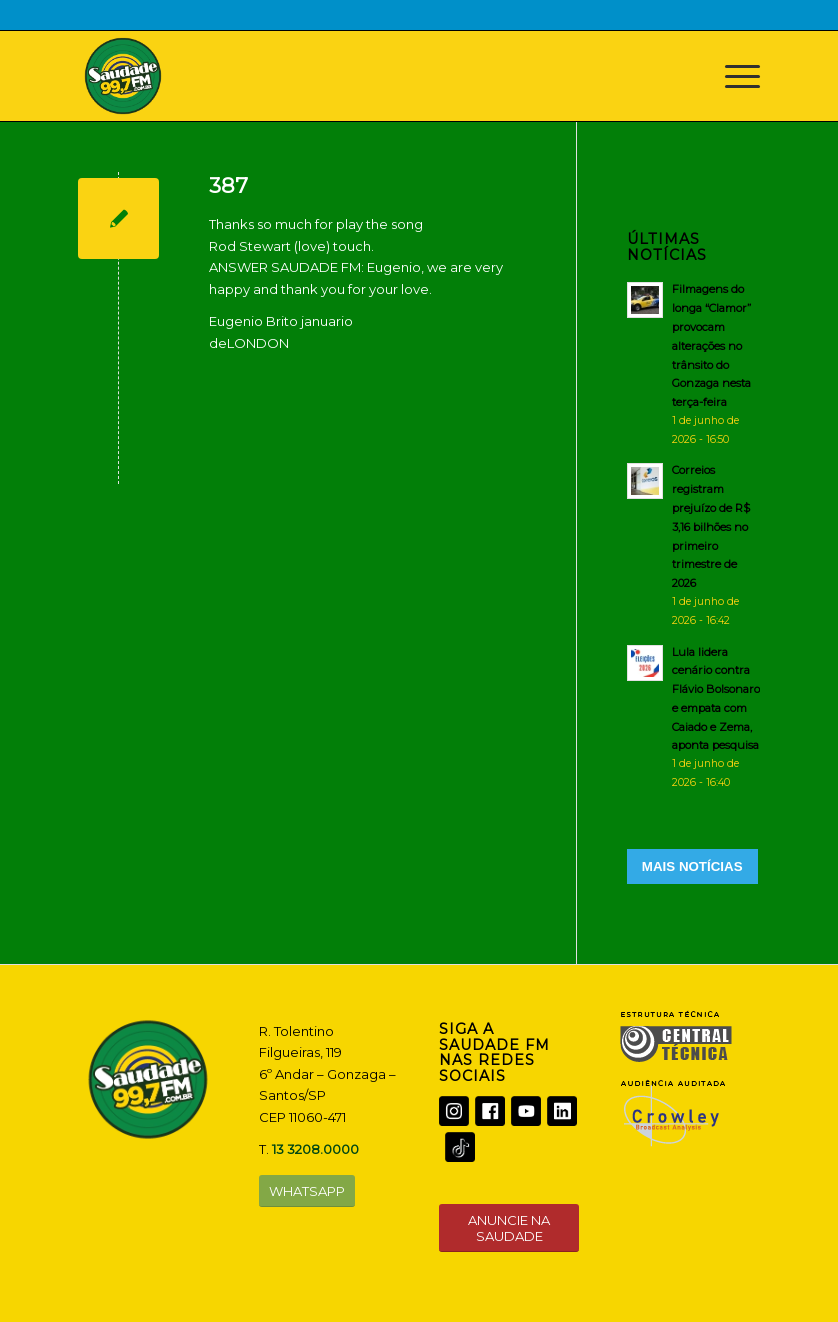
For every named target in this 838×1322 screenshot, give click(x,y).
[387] (118, 218)
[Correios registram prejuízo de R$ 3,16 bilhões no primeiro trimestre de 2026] (693, 544)
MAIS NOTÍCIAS (692, 866)
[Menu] (732, 76)
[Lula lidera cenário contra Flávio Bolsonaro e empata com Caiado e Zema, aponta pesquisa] (693, 717)
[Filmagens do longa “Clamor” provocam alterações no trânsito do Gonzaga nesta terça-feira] (693, 363)
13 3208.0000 (315, 1149)
